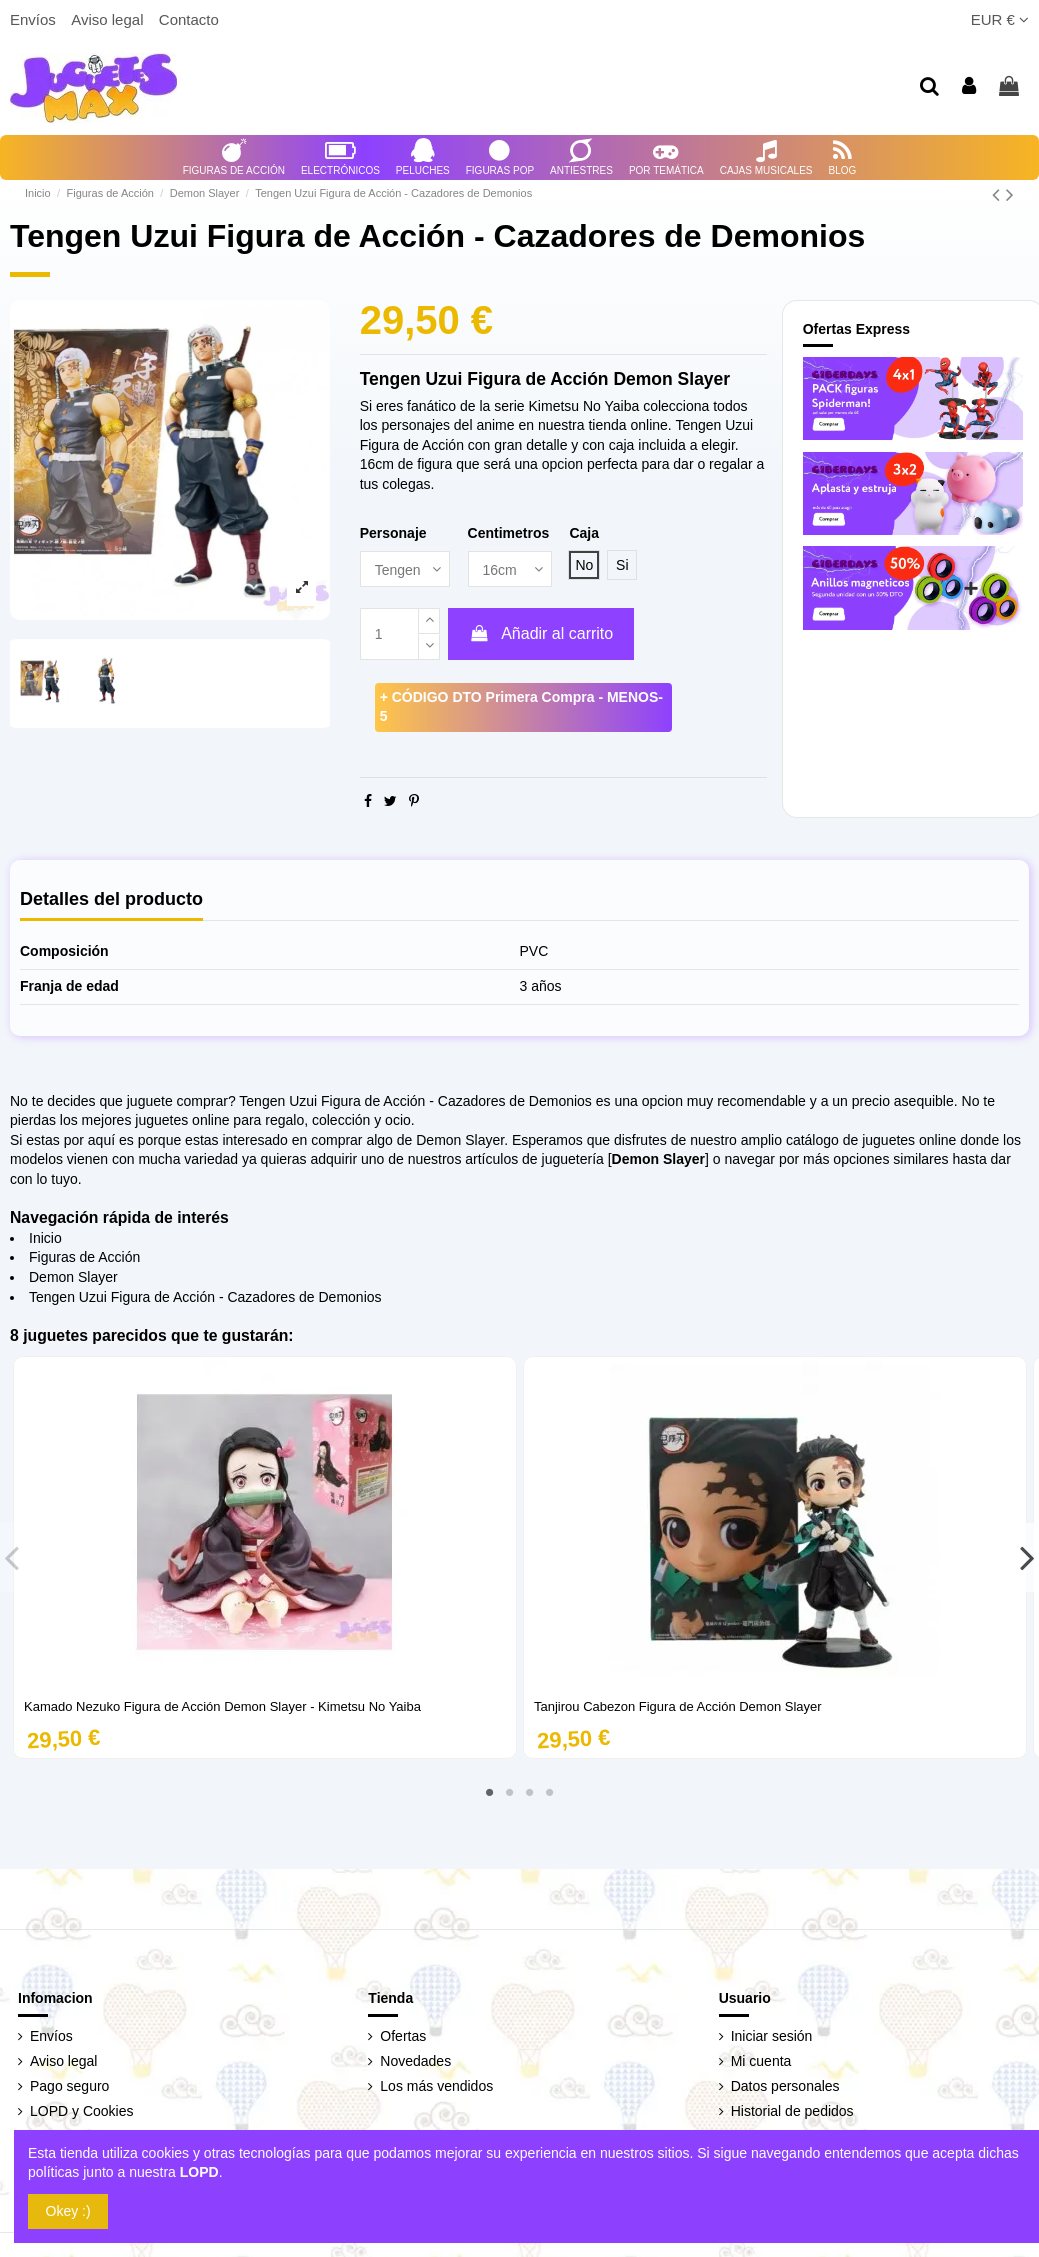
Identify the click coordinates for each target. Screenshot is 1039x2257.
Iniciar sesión (772, 2036)
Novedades (415, 2061)
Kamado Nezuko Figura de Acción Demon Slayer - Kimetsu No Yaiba (222, 1706)
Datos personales (785, 2086)
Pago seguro (69, 2086)
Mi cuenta (761, 2061)
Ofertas (403, 2036)
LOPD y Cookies (81, 2111)
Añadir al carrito (541, 633)
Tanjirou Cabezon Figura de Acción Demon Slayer (678, 1706)
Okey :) (68, 2211)
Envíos (35, 19)
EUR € (1000, 19)
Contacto (189, 19)
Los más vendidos (436, 2086)
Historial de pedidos (792, 2111)
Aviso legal (109, 19)
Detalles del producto (111, 899)
